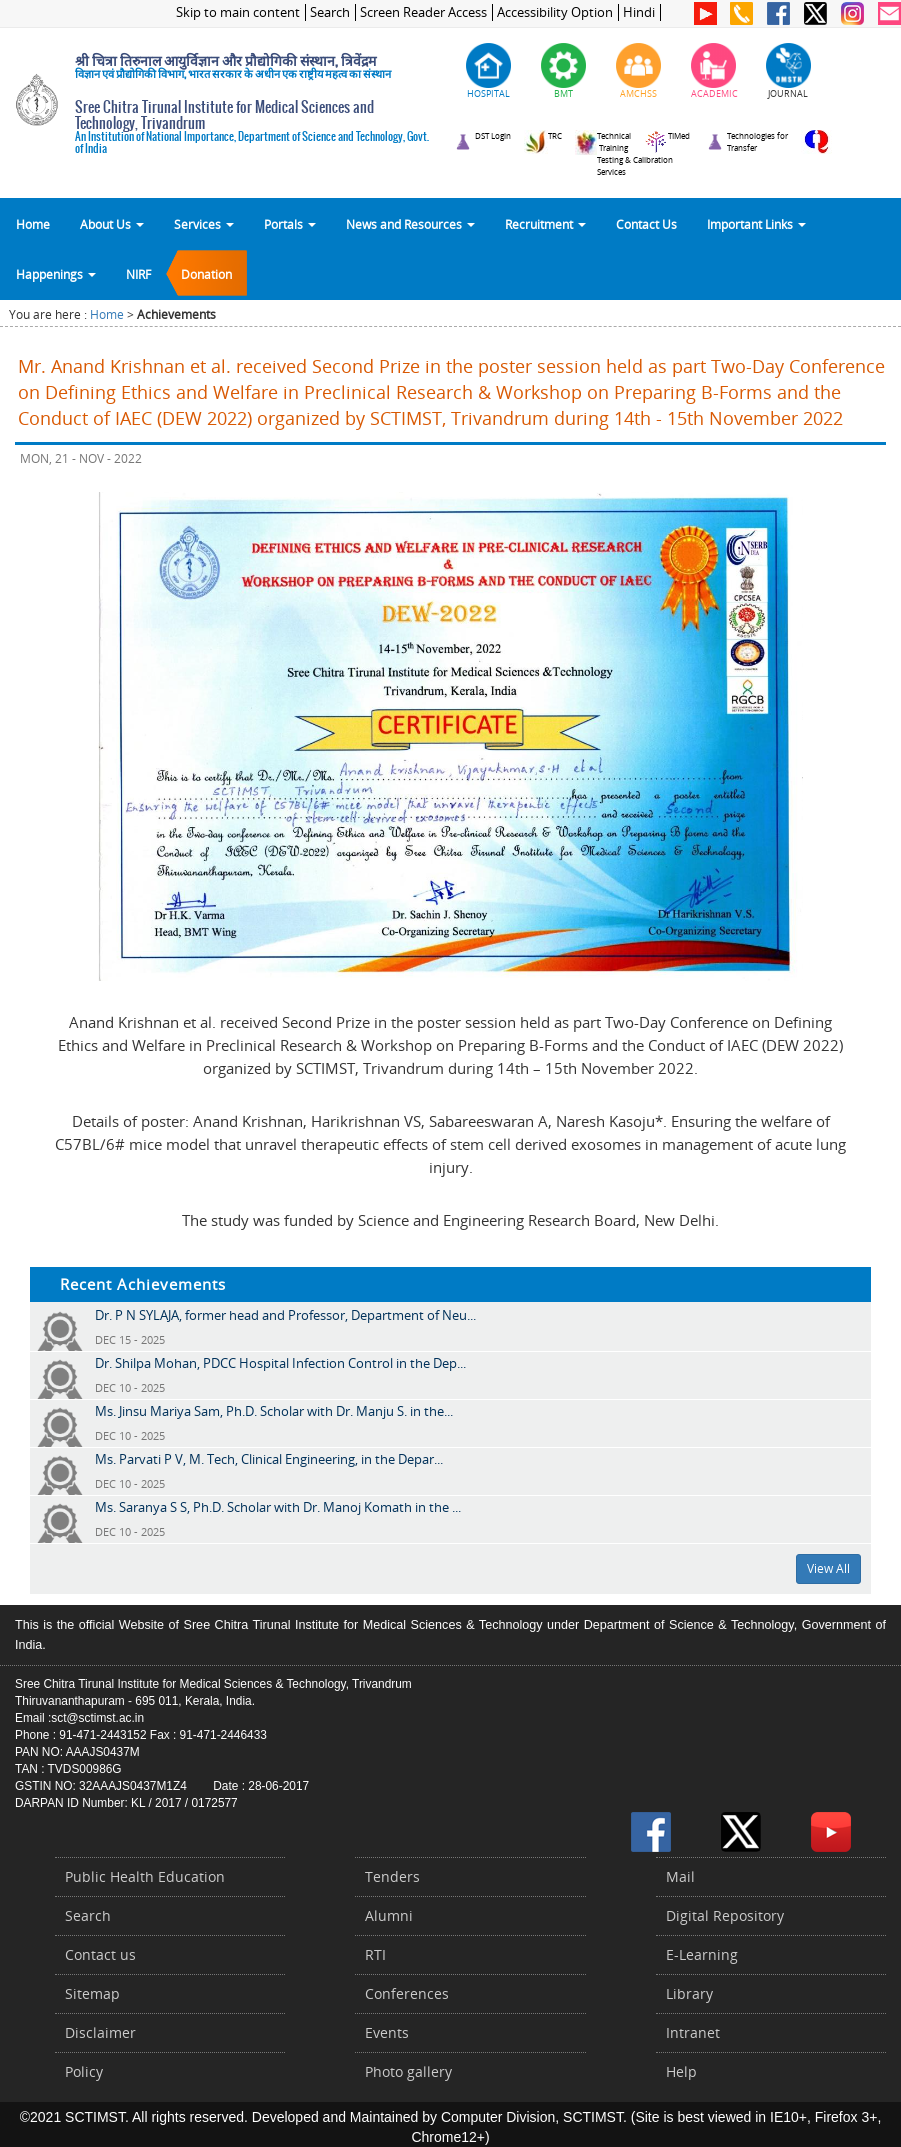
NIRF (138, 274)
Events (387, 2032)
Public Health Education (145, 1876)
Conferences (407, 1993)
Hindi (639, 12)
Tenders (392, 1876)
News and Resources (410, 224)
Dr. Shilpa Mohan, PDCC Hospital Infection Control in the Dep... (280, 1363)
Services (204, 224)
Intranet (693, 2032)
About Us (112, 224)
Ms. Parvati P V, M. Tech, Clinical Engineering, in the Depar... (269, 1459)
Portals (290, 224)
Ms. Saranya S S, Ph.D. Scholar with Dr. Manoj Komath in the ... (278, 1507)
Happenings (56, 274)
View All (828, 1568)
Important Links (756, 224)
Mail (680, 1876)
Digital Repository (725, 1915)
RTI (375, 1954)
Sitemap (92, 1993)
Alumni (389, 1915)
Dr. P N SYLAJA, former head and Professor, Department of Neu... (285, 1315)
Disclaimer (100, 2032)
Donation (206, 274)
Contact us (100, 1954)
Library (689, 1993)
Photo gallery (408, 2071)
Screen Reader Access (423, 12)
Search (330, 12)
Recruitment (545, 224)
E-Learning (702, 1954)
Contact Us (646, 224)
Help (681, 2071)
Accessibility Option (555, 12)
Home (33, 224)
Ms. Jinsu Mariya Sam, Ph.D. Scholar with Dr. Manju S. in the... (274, 1411)
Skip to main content (238, 12)
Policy (84, 2071)
